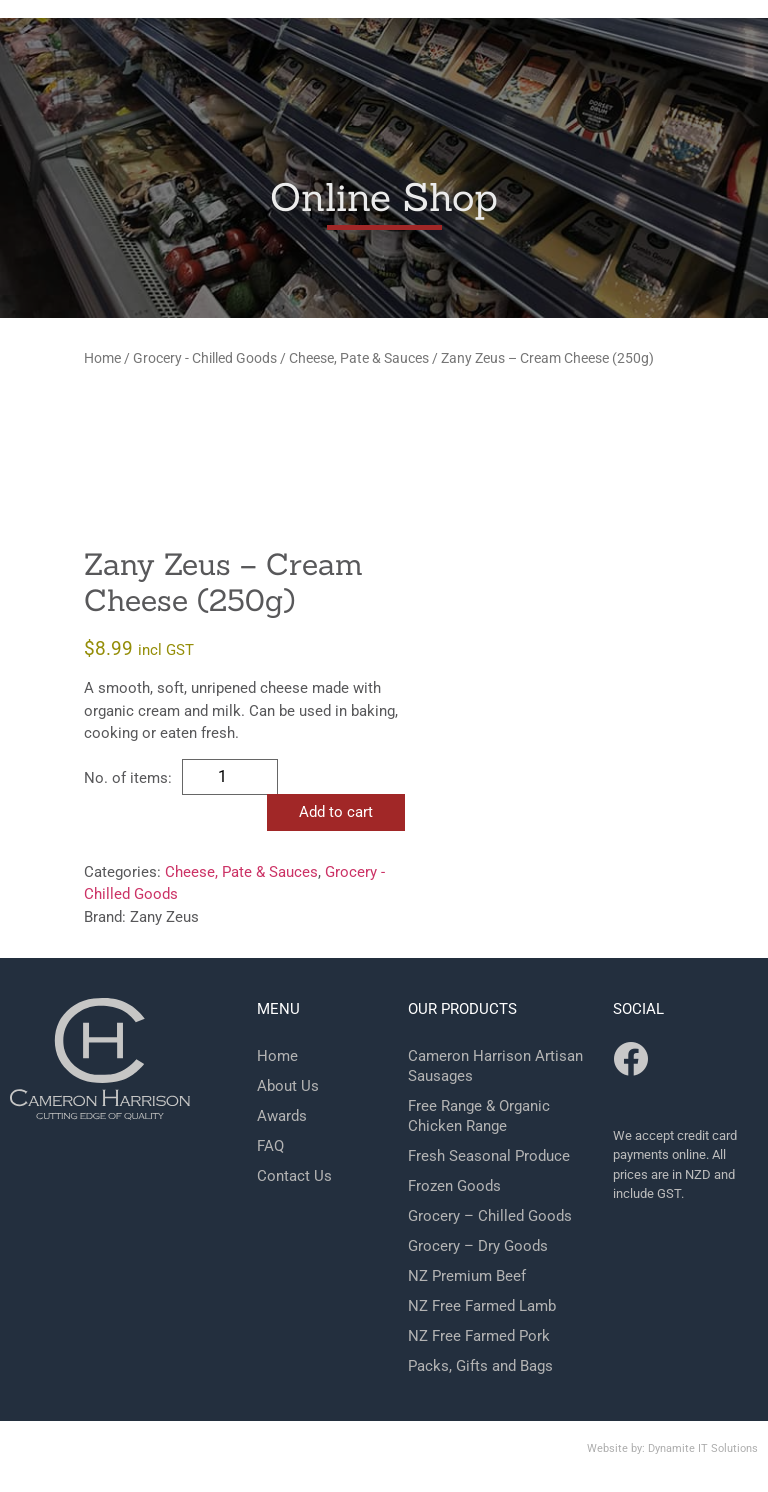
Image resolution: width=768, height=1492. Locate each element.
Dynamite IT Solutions (703, 1448)
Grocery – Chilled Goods (490, 1216)
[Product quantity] (230, 777)
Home (102, 358)
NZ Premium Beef (467, 1276)
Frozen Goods (454, 1186)
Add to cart (336, 812)
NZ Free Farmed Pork (479, 1336)
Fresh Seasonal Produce (489, 1156)
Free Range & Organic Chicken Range (479, 1116)
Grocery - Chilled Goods (205, 358)
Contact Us (294, 1176)
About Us (288, 1086)
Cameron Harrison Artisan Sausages (495, 1066)
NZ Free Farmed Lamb (482, 1306)
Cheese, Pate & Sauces (359, 358)
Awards (282, 1116)
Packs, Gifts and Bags (480, 1366)
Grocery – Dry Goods (478, 1246)
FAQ (270, 1146)
